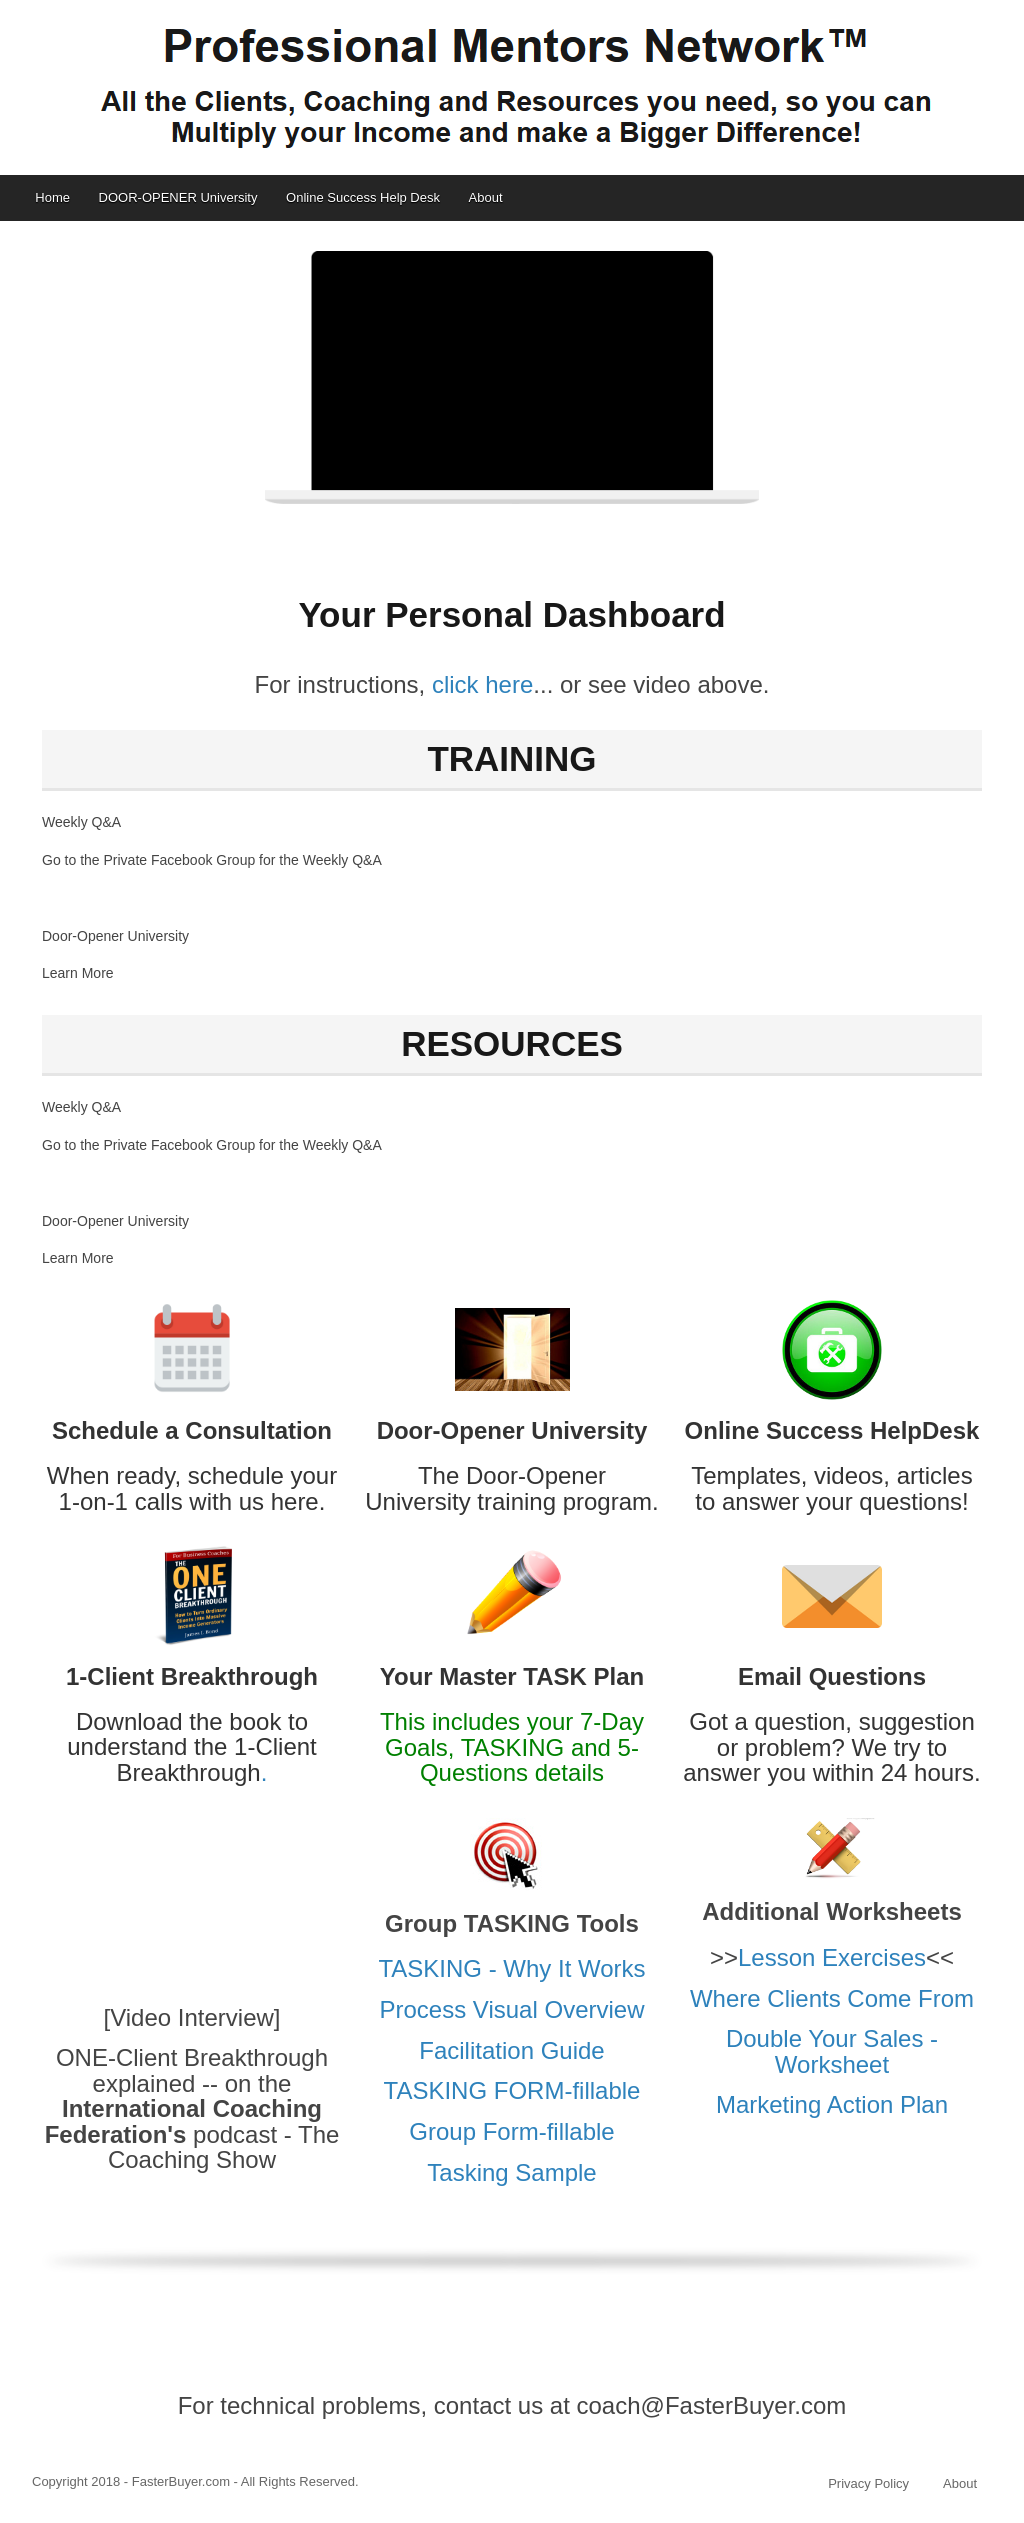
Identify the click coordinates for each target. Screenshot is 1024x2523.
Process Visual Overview (512, 2009)
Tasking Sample (511, 2172)
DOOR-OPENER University (178, 197)
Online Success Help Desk (363, 197)
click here (482, 684)
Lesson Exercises (832, 1957)
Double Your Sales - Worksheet (832, 2051)
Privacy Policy (868, 2483)
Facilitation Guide (511, 2050)
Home (52, 197)
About (486, 197)
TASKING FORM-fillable (512, 2090)
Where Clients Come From (832, 1998)
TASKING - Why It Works (511, 1968)
